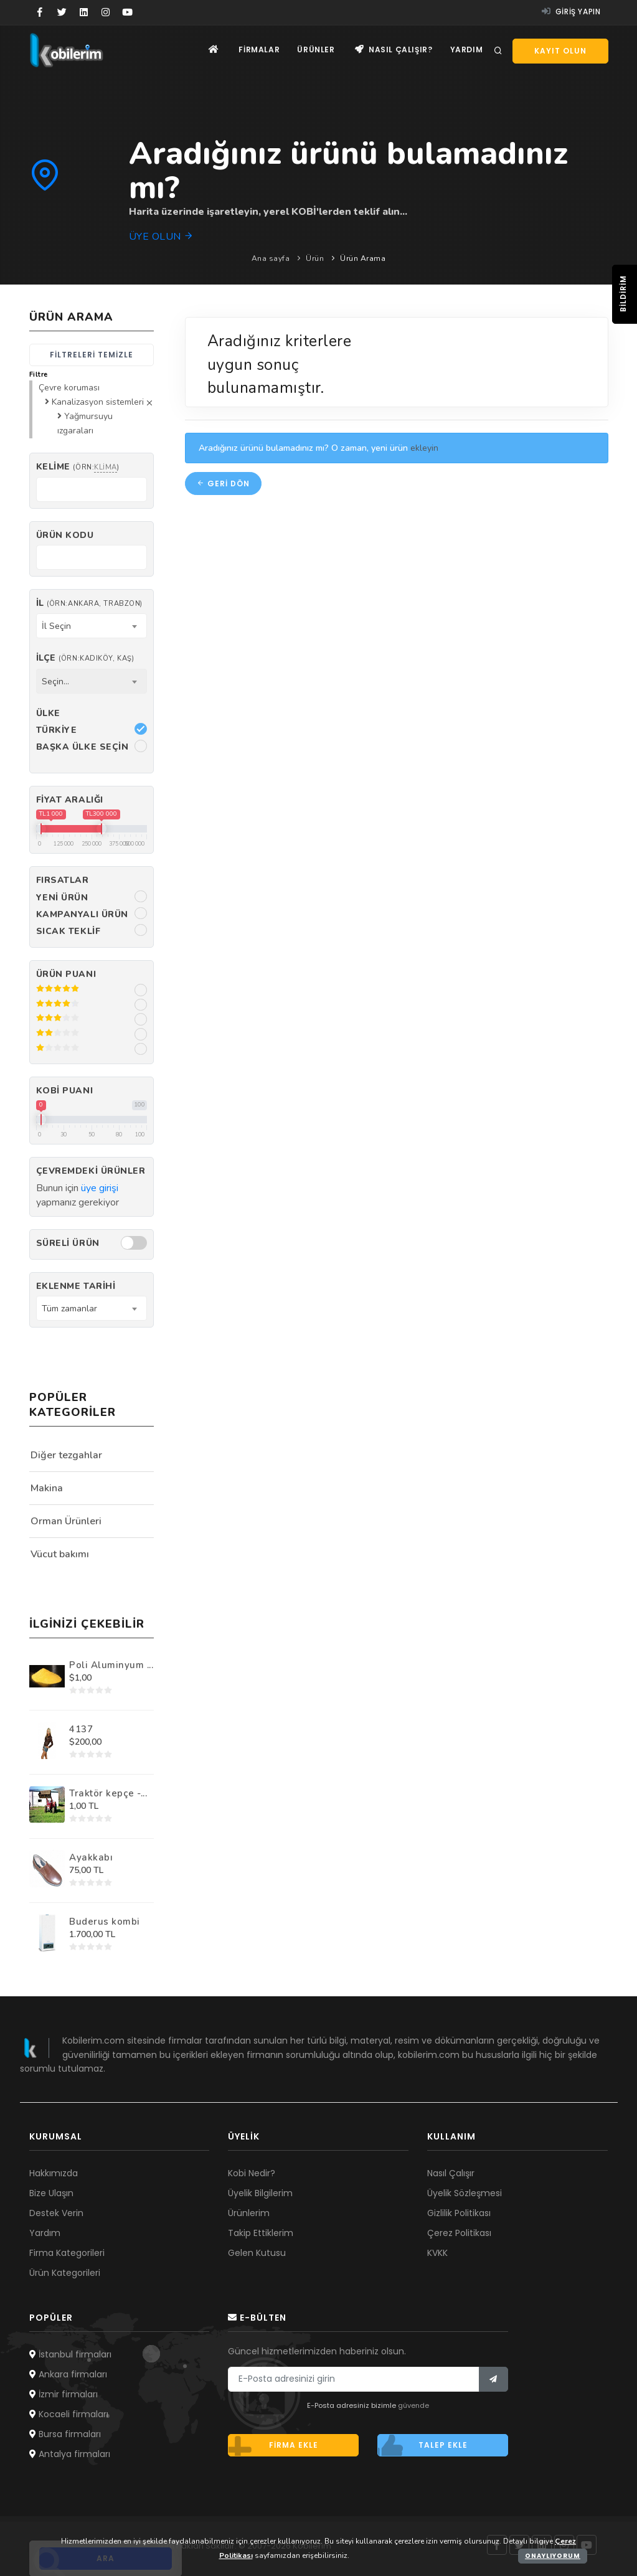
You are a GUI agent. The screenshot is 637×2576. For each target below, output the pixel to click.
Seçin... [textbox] (55, 681)
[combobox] (91, 625)
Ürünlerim (249, 2213)
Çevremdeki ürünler (91, 1171)
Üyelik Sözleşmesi (464, 2193)
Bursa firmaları (65, 2434)
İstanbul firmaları (70, 2354)
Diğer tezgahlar (66, 1455)
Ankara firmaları (68, 2374)
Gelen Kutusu (257, 2253)
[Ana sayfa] (209, 50)
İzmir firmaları (63, 2394)
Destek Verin (56, 2213)
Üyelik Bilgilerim (260, 2193)
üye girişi (99, 1188)
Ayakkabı (91, 1857)
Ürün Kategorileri (64, 2273)
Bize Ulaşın (51, 2193)
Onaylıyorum (552, 2555)
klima (105, 467)
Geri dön (223, 483)
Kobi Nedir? (251, 2173)
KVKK (437, 2253)
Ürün (315, 258)
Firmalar (255, 50)
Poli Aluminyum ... (111, 1665)
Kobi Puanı (64, 1091)
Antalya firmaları (69, 2454)
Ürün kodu (65, 535)
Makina (47, 1488)
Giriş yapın (571, 11)
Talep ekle (422, 2445)
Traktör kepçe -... (108, 1793)
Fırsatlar (62, 880)
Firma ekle (273, 2445)
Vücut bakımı (60, 1554)
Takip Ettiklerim (260, 2233)
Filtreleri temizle (91, 354)
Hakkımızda (53, 2173)
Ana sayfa (271, 258)
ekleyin (424, 448)
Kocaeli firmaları (68, 2414)
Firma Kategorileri (67, 2253)
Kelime (78, 467)
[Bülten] (493, 2379)
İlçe (85, 658)
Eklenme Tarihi (76, 1286)
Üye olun (161, 236)
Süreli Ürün (68, 1243)
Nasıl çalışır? (392, 50)
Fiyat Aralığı (69, 800)
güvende (413, 2405)
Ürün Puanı (66, 974)
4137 (81, 1729)
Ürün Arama (362, 258)
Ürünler (313, 50)
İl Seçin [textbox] (56, 626)
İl (89, 603)
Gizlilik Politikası (459, 2213)
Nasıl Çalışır (450, 2173)
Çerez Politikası (459, 2233)
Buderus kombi (104, 1921)
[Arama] (498, 51)
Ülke (48, 713)
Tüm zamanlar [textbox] (69, 1308)
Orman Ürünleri (66, 1521)
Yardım (466, 50)
